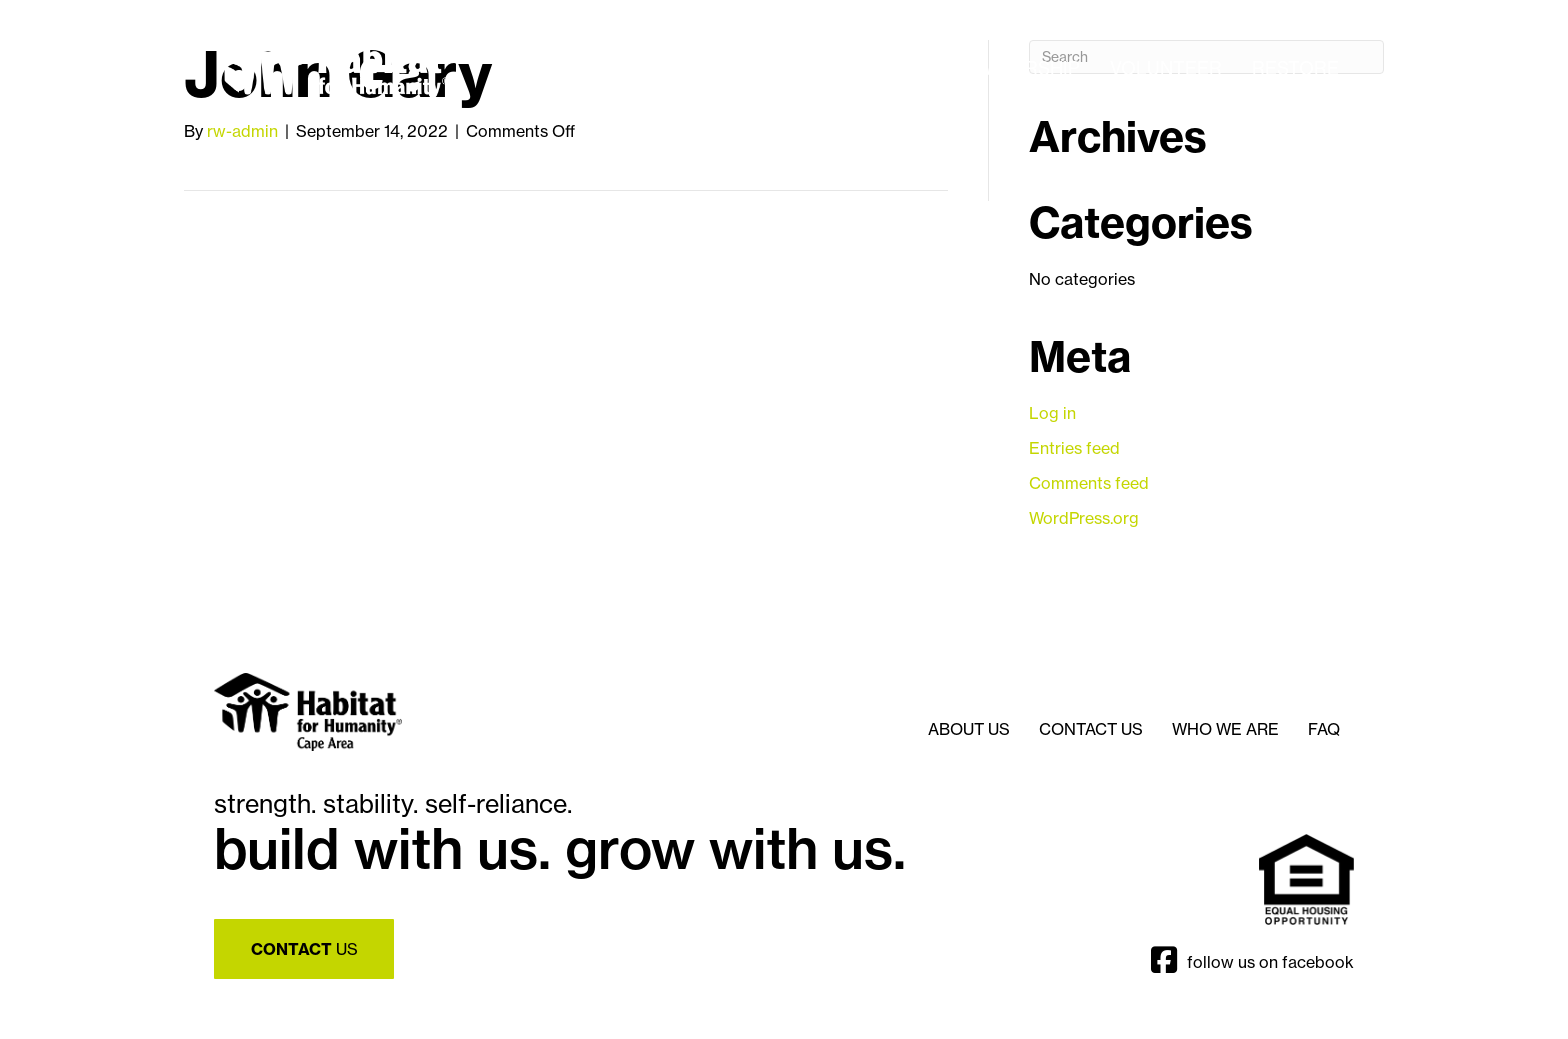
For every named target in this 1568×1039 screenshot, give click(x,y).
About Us (969, 729)
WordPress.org (1084, 518)
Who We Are (1225, 729)
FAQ (1324, 729)
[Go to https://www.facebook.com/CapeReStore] (1171, 962)
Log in (1052, 413)
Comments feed (1089, 483)
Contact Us (1091, 729)
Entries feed (1074, 448)
